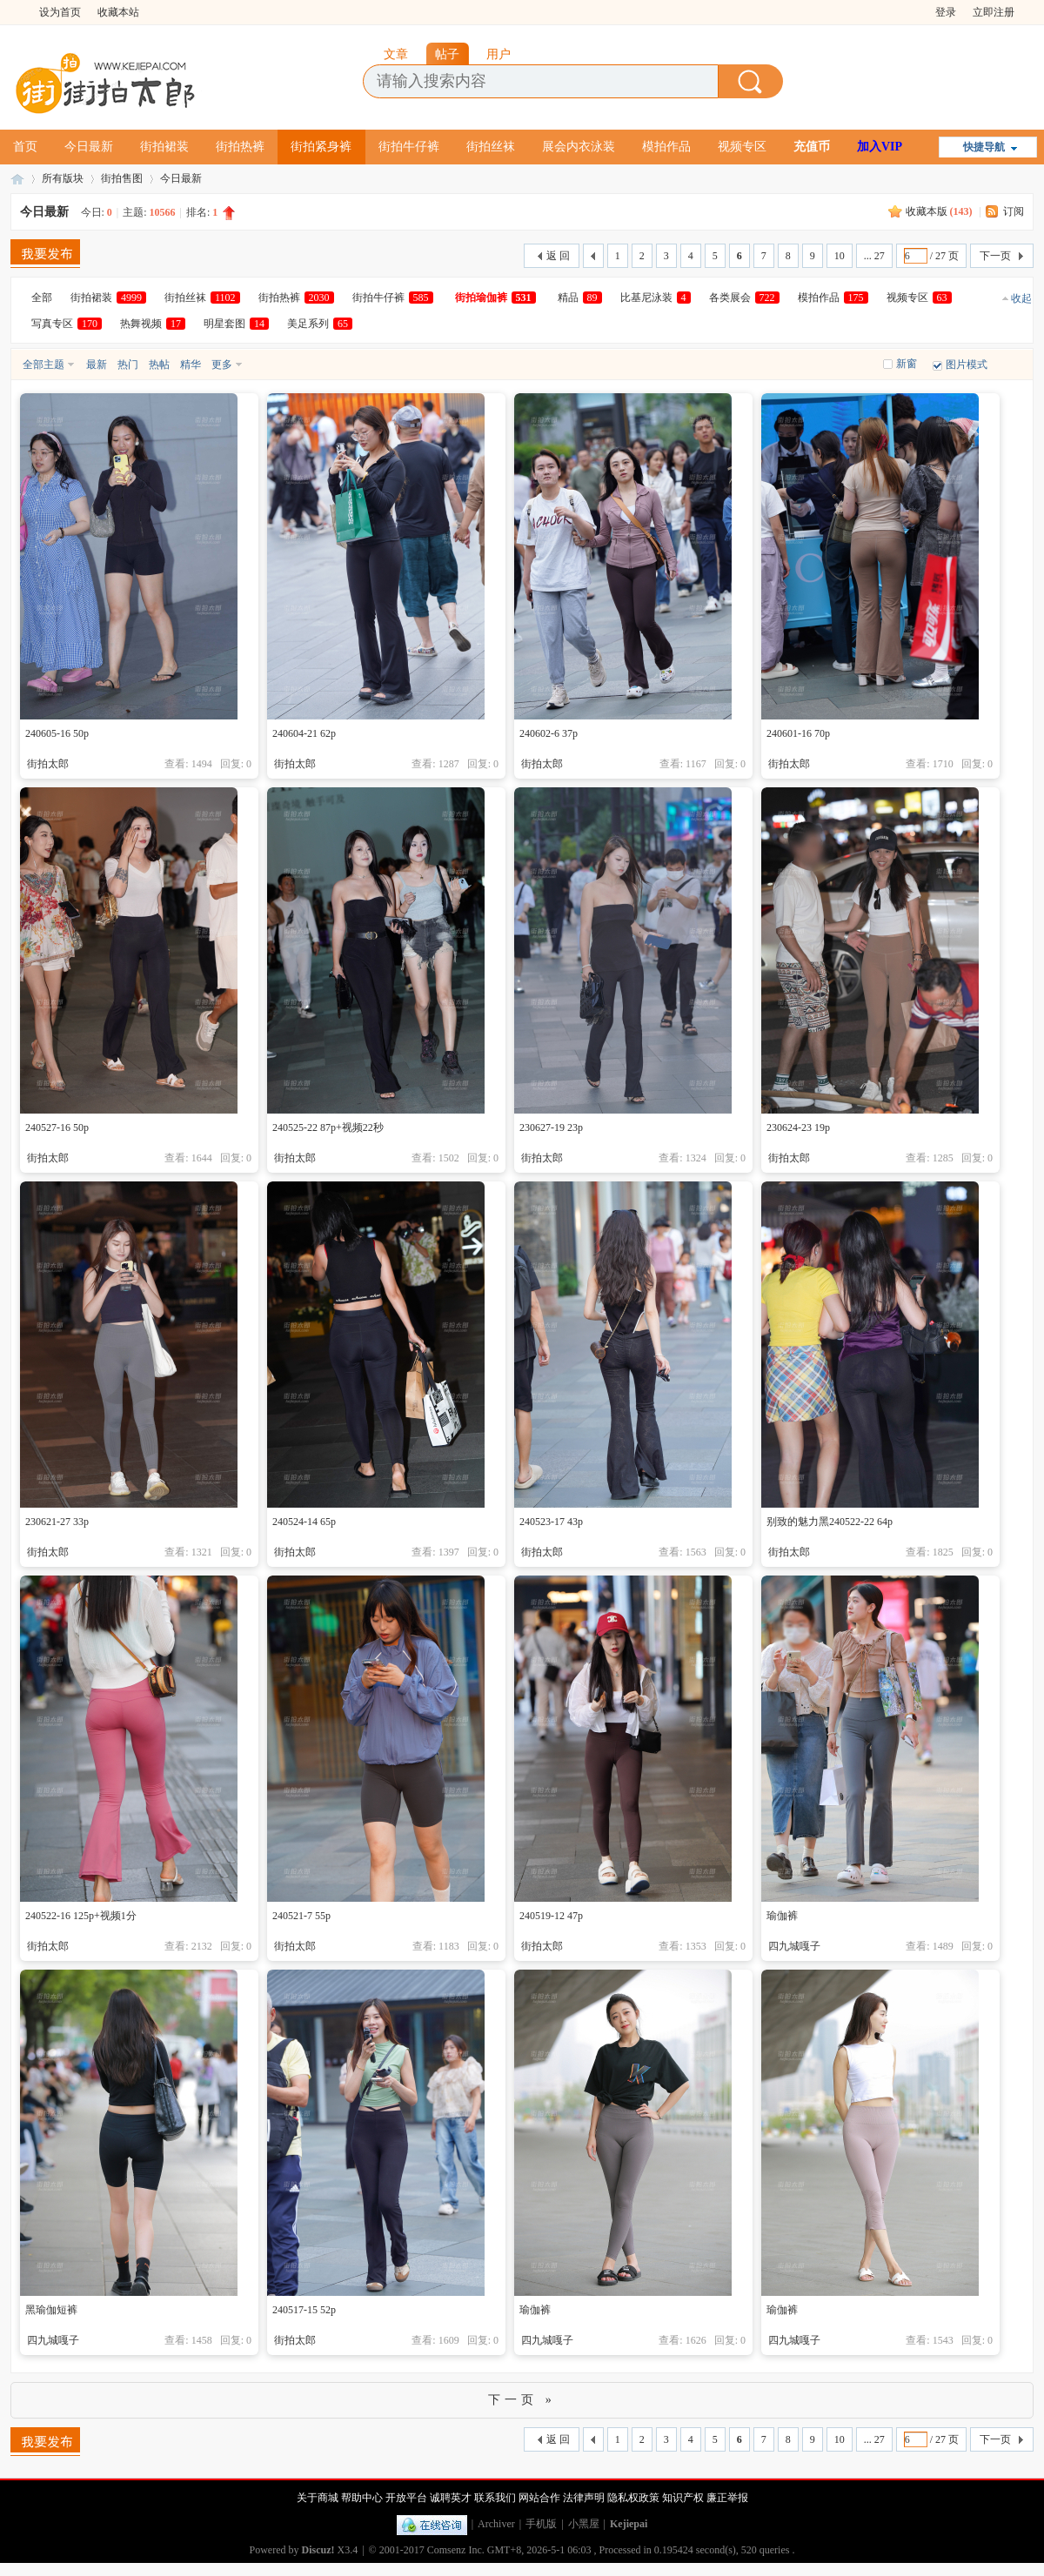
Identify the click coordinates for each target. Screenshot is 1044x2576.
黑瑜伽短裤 (51, 2310)
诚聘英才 (451, 2498)
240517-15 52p (304, 2310)
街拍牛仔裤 (408, 146)
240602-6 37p (548, 733)
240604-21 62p (304, 733)
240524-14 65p (304, 1521)
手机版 (541, 2524)
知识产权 (683, 2498)
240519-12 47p (551, 1916)
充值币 (811, 146)
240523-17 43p (551, 1521)
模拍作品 (666, 146)
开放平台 (406, 2498)
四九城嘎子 (794, 1946)
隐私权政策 (633, 2498)
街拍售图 (122, 178)
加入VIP (879, 146)
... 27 (874, 256)
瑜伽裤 (782, 1916)
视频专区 (742, 146)
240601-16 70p (798, 733)
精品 (580, 297)
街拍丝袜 (490, 146)
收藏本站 (118, 12)
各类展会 (744, 297)
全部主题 (43, 364)
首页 (25, 146)
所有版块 (63, 178)
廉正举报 (727, 2498)
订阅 (1013, 211)
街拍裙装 (164, 146)
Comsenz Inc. (456, 2550)
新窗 (906, 364)
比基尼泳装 (655, 297)
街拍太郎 (17, 178)
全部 (41, 297)
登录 (945, 12)
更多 (221, 364)
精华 (190, 364)
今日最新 (88, 146)
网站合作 (539, 2498)
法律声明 (584, 2498)
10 (839, 256)
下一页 (995, 256)
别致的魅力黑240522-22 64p (829, 1521)
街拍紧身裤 (321, 146)
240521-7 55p (301, 1916)
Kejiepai (628, 2524)
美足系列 (319, 324)
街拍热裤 (240, 146)
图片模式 (966, 364)
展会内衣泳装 (578, 146)
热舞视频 (152, 324)
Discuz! (318, 2550)
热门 (127, 364)
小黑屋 (583, 2524)
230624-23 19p (798, 1127)
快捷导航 (984, 147)
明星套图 (236, 324)
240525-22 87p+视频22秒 (328, 1127)
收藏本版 (939, 211)
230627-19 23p (551, 1127)
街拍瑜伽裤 (495, 297)
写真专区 (66, 324)
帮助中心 (362, 2498)
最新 (96, 364)
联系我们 (495, 2498)
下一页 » (522, 2399)
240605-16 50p (57, 733)
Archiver (496, 2524)
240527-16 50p (57, 1127)
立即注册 (993, 12)
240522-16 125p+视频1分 (81, 1916)
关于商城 (317, 2498)
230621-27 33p (57, 1521)
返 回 (558, 256)
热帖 (159, 364)
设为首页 (60, 12)
